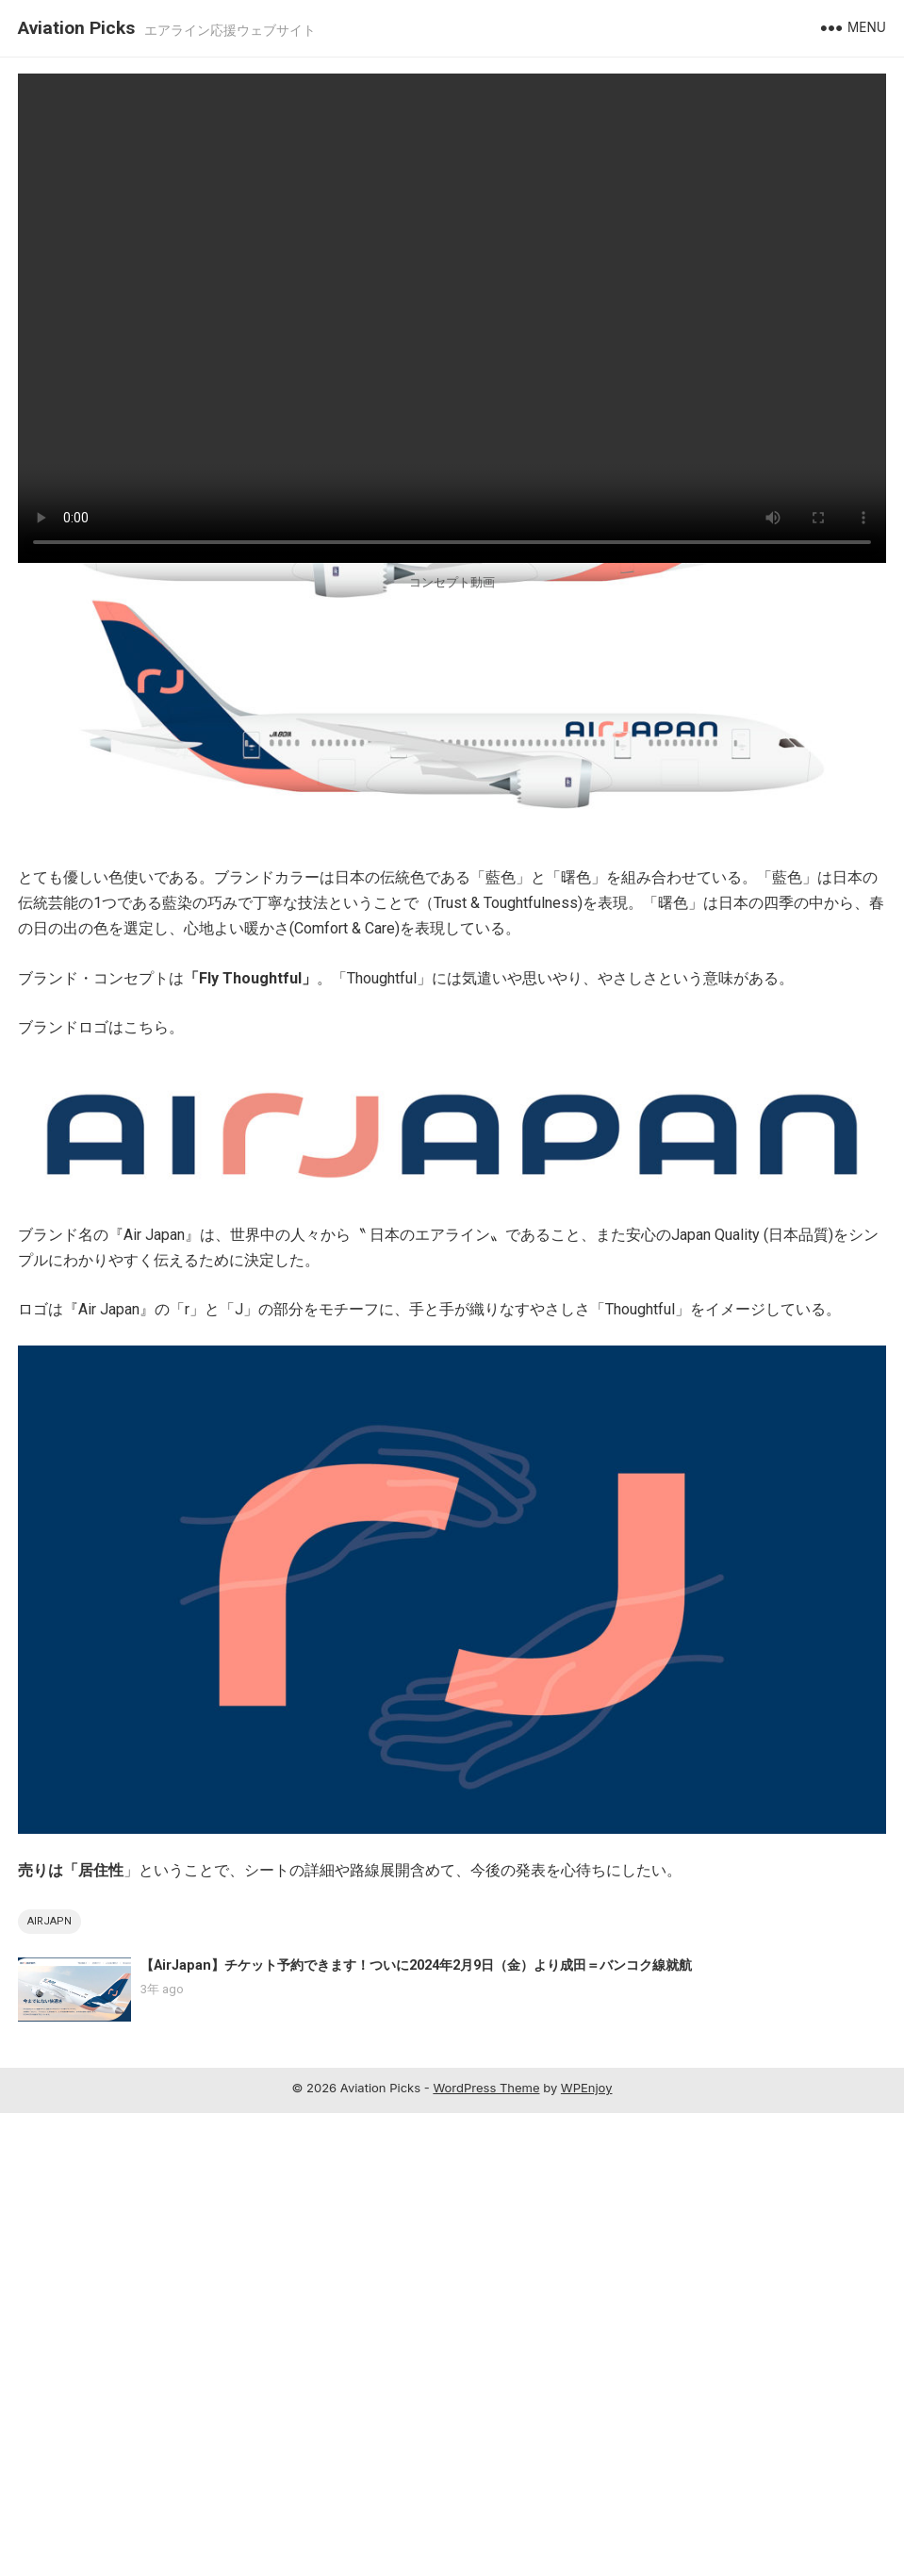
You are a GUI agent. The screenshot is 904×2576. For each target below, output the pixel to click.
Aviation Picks (76, 28)
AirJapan (46, 632)
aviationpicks (122, 632)
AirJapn (49, 2384)
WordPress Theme (486, 2550)
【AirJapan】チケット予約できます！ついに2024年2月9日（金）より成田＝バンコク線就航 (416, 2428)
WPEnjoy (587, 2550)
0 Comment (295, 632)
